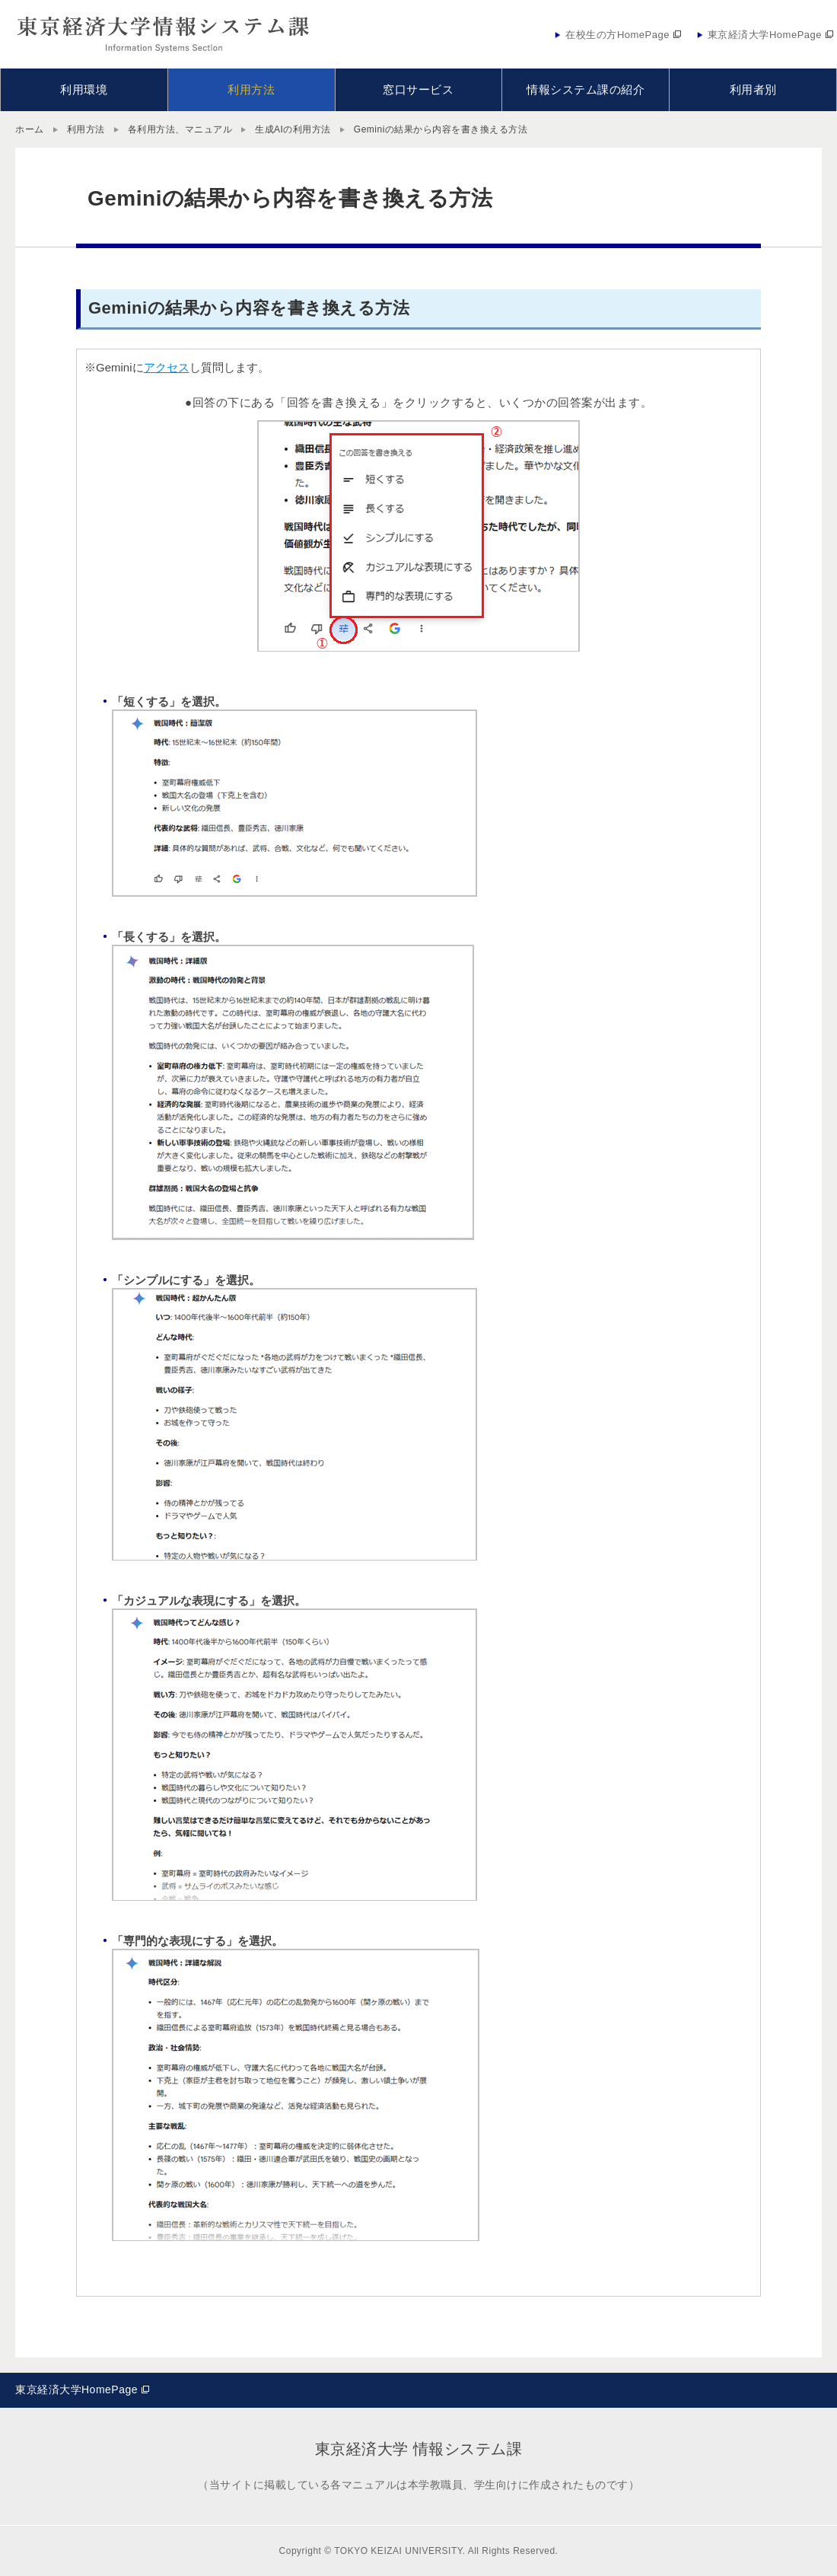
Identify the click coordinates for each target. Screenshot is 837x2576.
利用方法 (86, 129)
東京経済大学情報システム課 (164, 34)
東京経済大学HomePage (76, 2389)
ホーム (29, 129)
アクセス (166, 367)
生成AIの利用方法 (293, 129)
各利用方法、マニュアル (180, 129)
